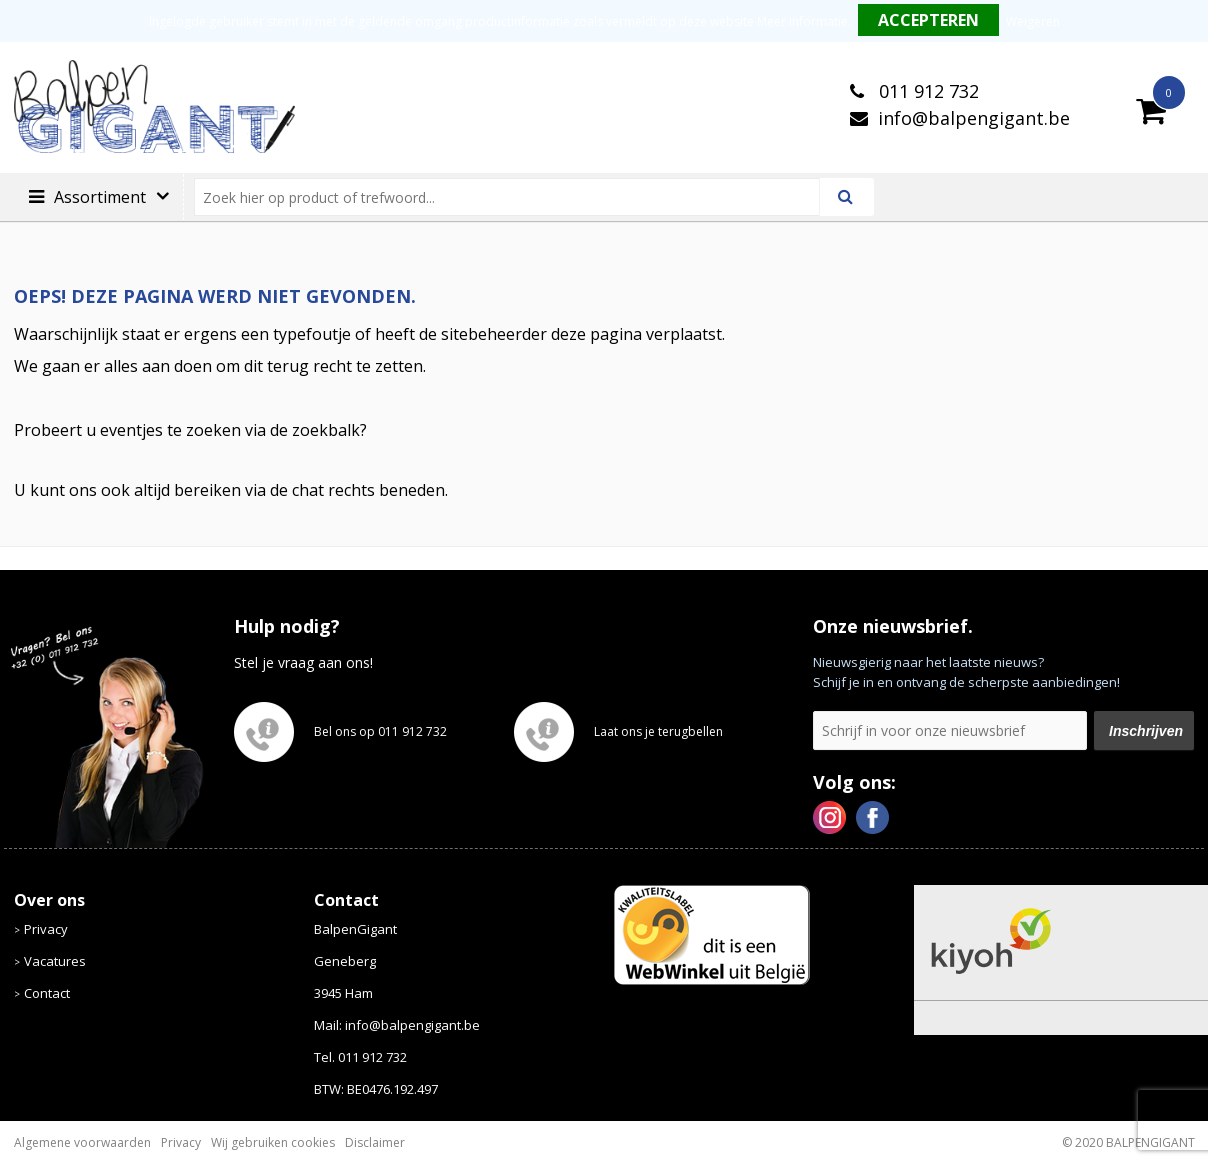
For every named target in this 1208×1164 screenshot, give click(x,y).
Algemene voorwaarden (82, 1142)
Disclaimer (375, 1142)
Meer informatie (802, 21)
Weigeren (1033, 21)
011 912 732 (926, 91)
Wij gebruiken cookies (273, 1142)
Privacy (46, 929)
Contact (47, 993)
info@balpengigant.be (974, 118)
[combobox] (515, 197)
